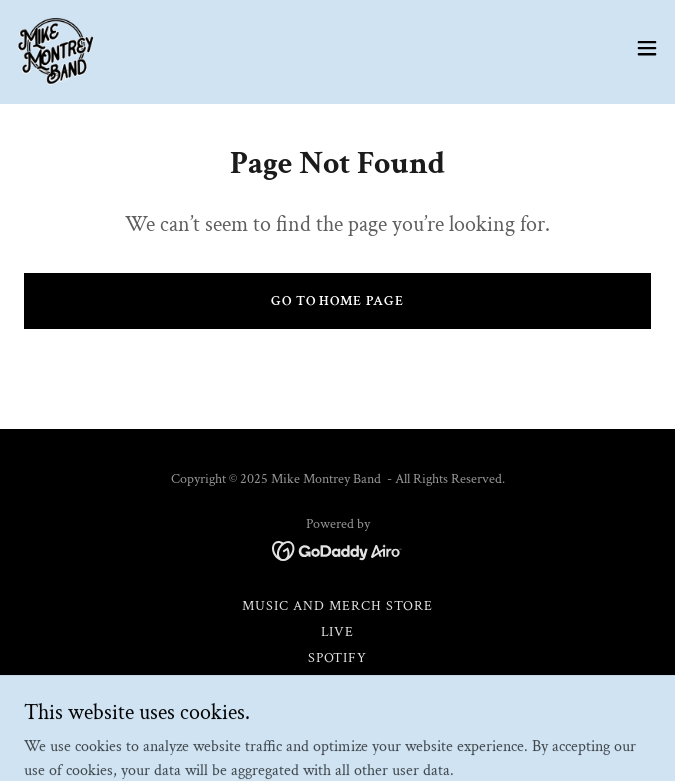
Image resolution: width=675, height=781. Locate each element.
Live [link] (338, 632)
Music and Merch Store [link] (337, 606)
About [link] (337, 710)
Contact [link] (338, 736)
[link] (56, 48)
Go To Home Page (338, 301)
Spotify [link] (338, 658)
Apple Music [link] (337, 684)
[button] (647, 48)
